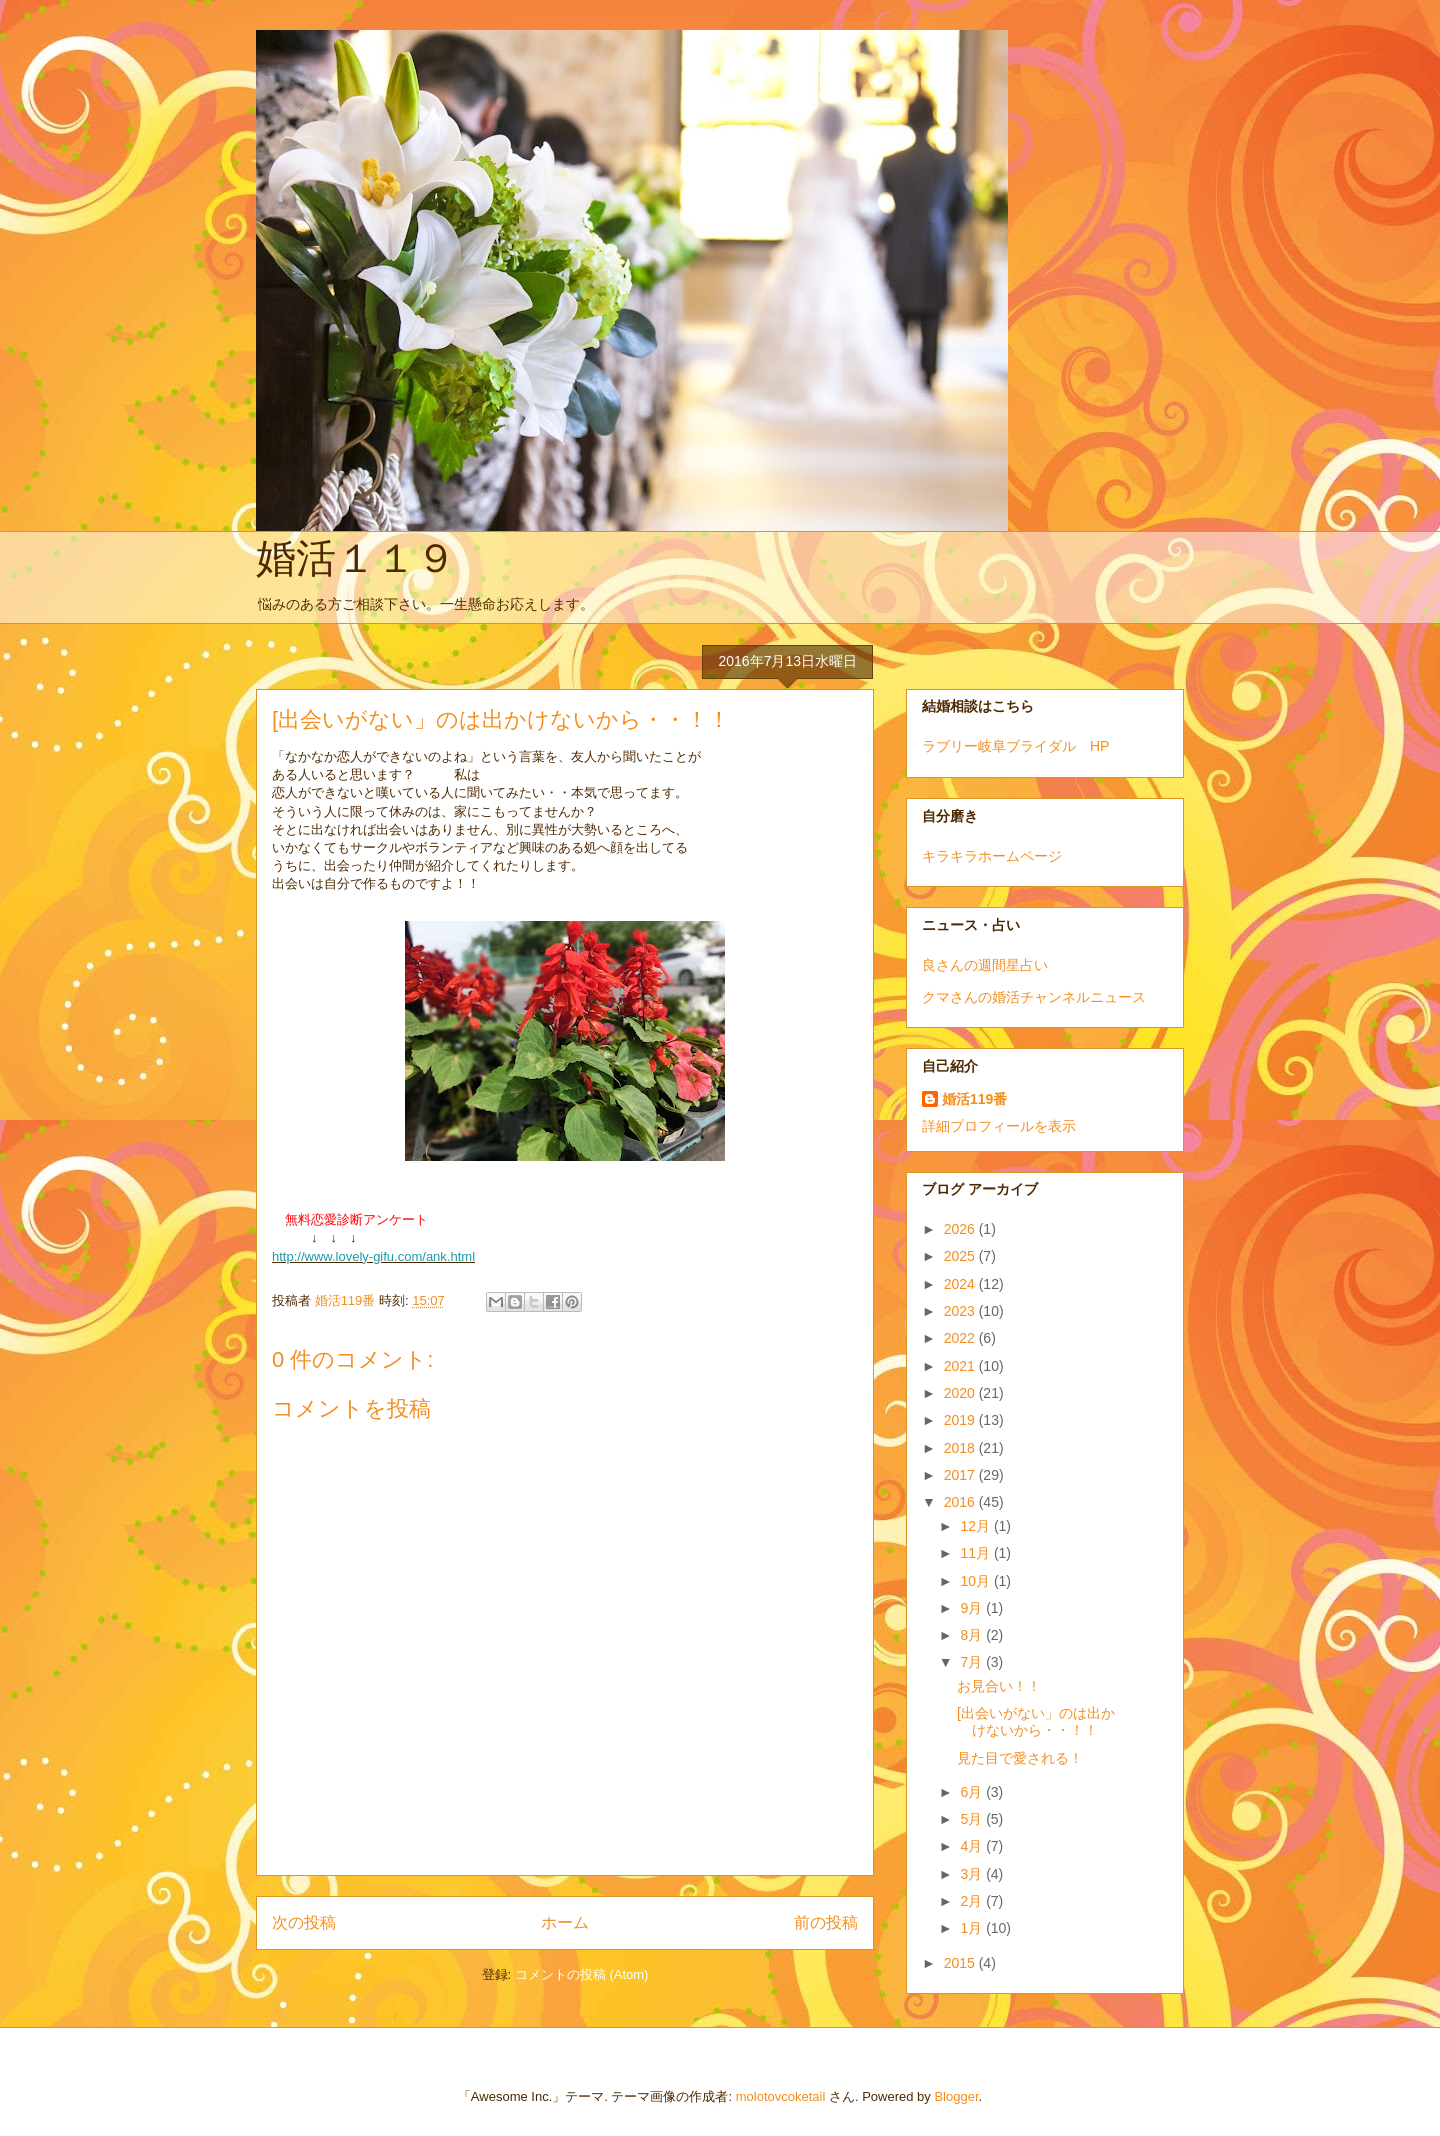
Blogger (956, 2096)
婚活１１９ (356, 558)
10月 (976, 1581)
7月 (973, 1662)
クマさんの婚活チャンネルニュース (1034, 997)
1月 (973, 1928)
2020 (961, 1393)
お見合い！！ (999, 1686)
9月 (973, 1608)
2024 (961, 1284)
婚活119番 (974, 1099)
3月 (973, 1874)
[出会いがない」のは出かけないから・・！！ (1036, 1721)
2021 (961, 1366)
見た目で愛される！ (1020, 1758)
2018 (961, 1448)
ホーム (565, 1922)
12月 (976, 1526)
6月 (973, 1792)
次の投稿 (304, 1922)
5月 (973, 1819)
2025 (961, 1256)
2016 (961, 1502)
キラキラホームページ (992, 856)
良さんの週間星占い (985, 965)
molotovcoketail (781, 2096)
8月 (973, 1635)
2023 (961, 1311)
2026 (961, 1229)
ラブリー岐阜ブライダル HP (1015, 746)
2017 (961, 1475)
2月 (973, 1901)
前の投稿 (826, 1922)
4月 (973, 1846)
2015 (961, 1963)
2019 (961, 1420)
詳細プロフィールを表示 (999, 1126)
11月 (976, 1553)
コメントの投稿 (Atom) (582, 1974)
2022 (961, 1338)
